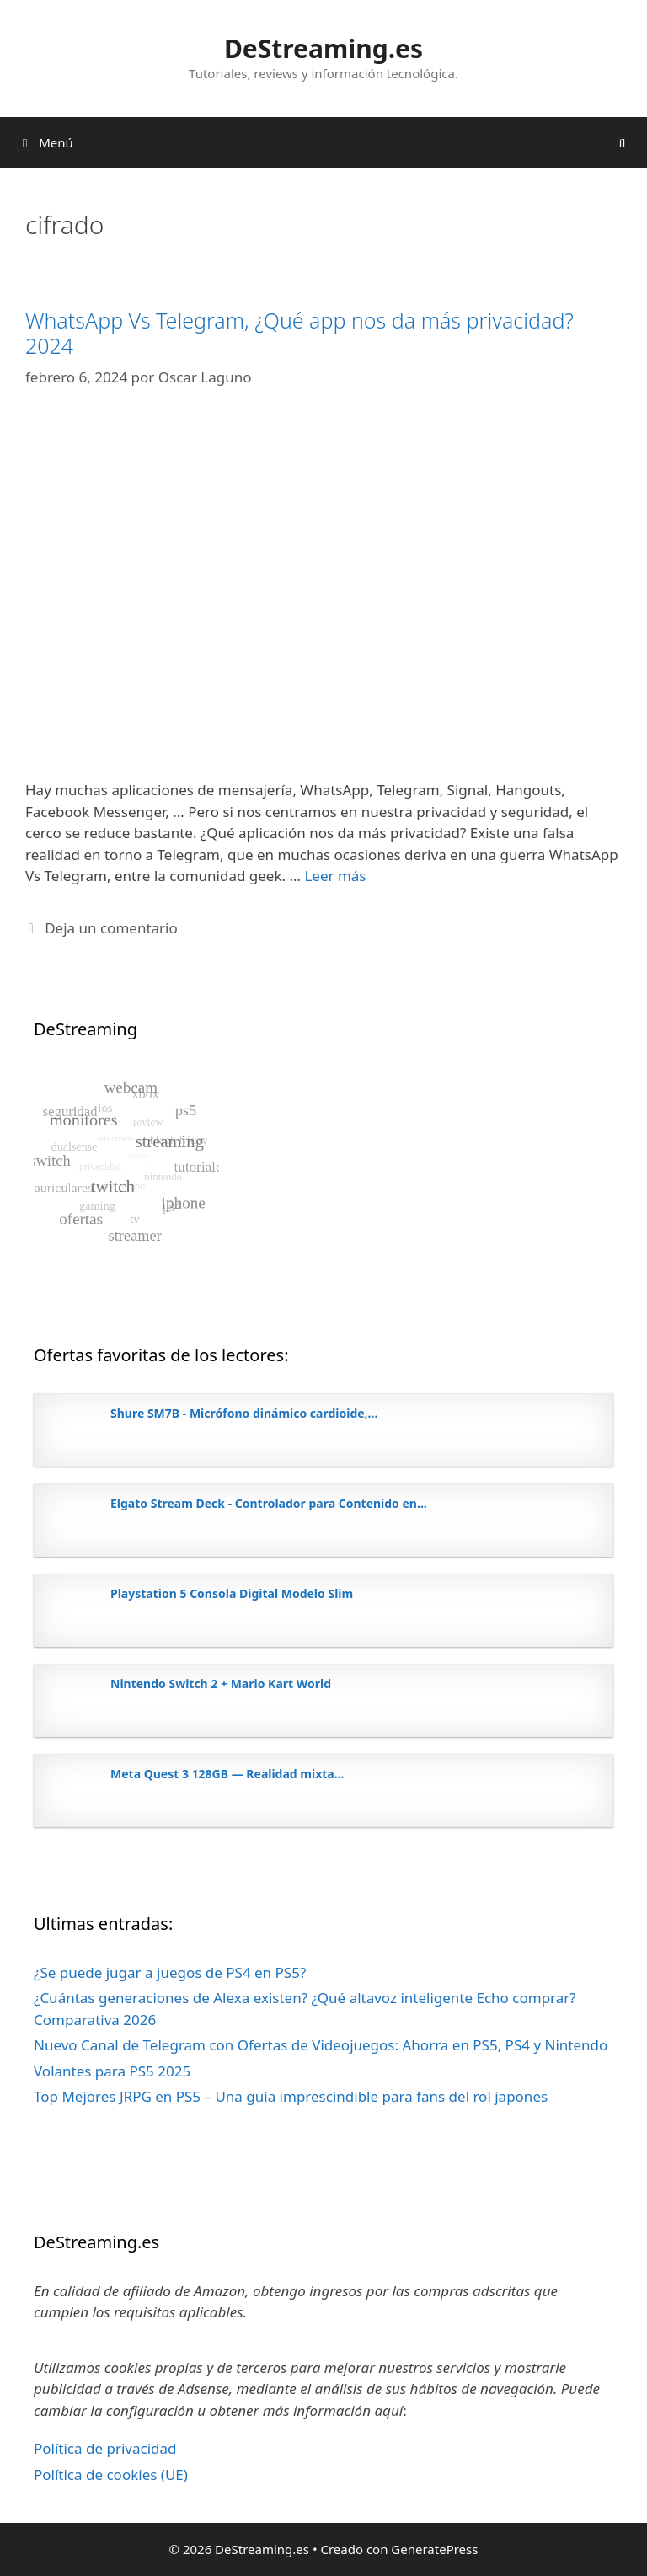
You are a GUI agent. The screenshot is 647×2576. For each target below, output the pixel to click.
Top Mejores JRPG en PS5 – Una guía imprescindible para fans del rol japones (291, 2096)
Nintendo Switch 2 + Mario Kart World (220, 1683)
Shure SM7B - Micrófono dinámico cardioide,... (243, 1413)
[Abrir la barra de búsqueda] (622, 142)
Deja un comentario (111, 928)
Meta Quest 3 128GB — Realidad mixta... (227, 1774)
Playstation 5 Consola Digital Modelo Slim (231, 1593)
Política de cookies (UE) (111, 2474)
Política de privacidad (105, 2448)
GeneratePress (434, 2549)
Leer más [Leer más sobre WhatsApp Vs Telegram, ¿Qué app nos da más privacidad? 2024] (335, 875)
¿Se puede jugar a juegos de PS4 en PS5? (170, 1972)
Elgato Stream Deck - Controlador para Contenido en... (268, 1503)
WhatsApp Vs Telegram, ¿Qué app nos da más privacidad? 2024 (299, 333)
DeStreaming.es (323, 48)
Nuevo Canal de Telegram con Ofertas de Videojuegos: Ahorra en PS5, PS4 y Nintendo (320, 2045)
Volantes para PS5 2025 (112, 2071)
